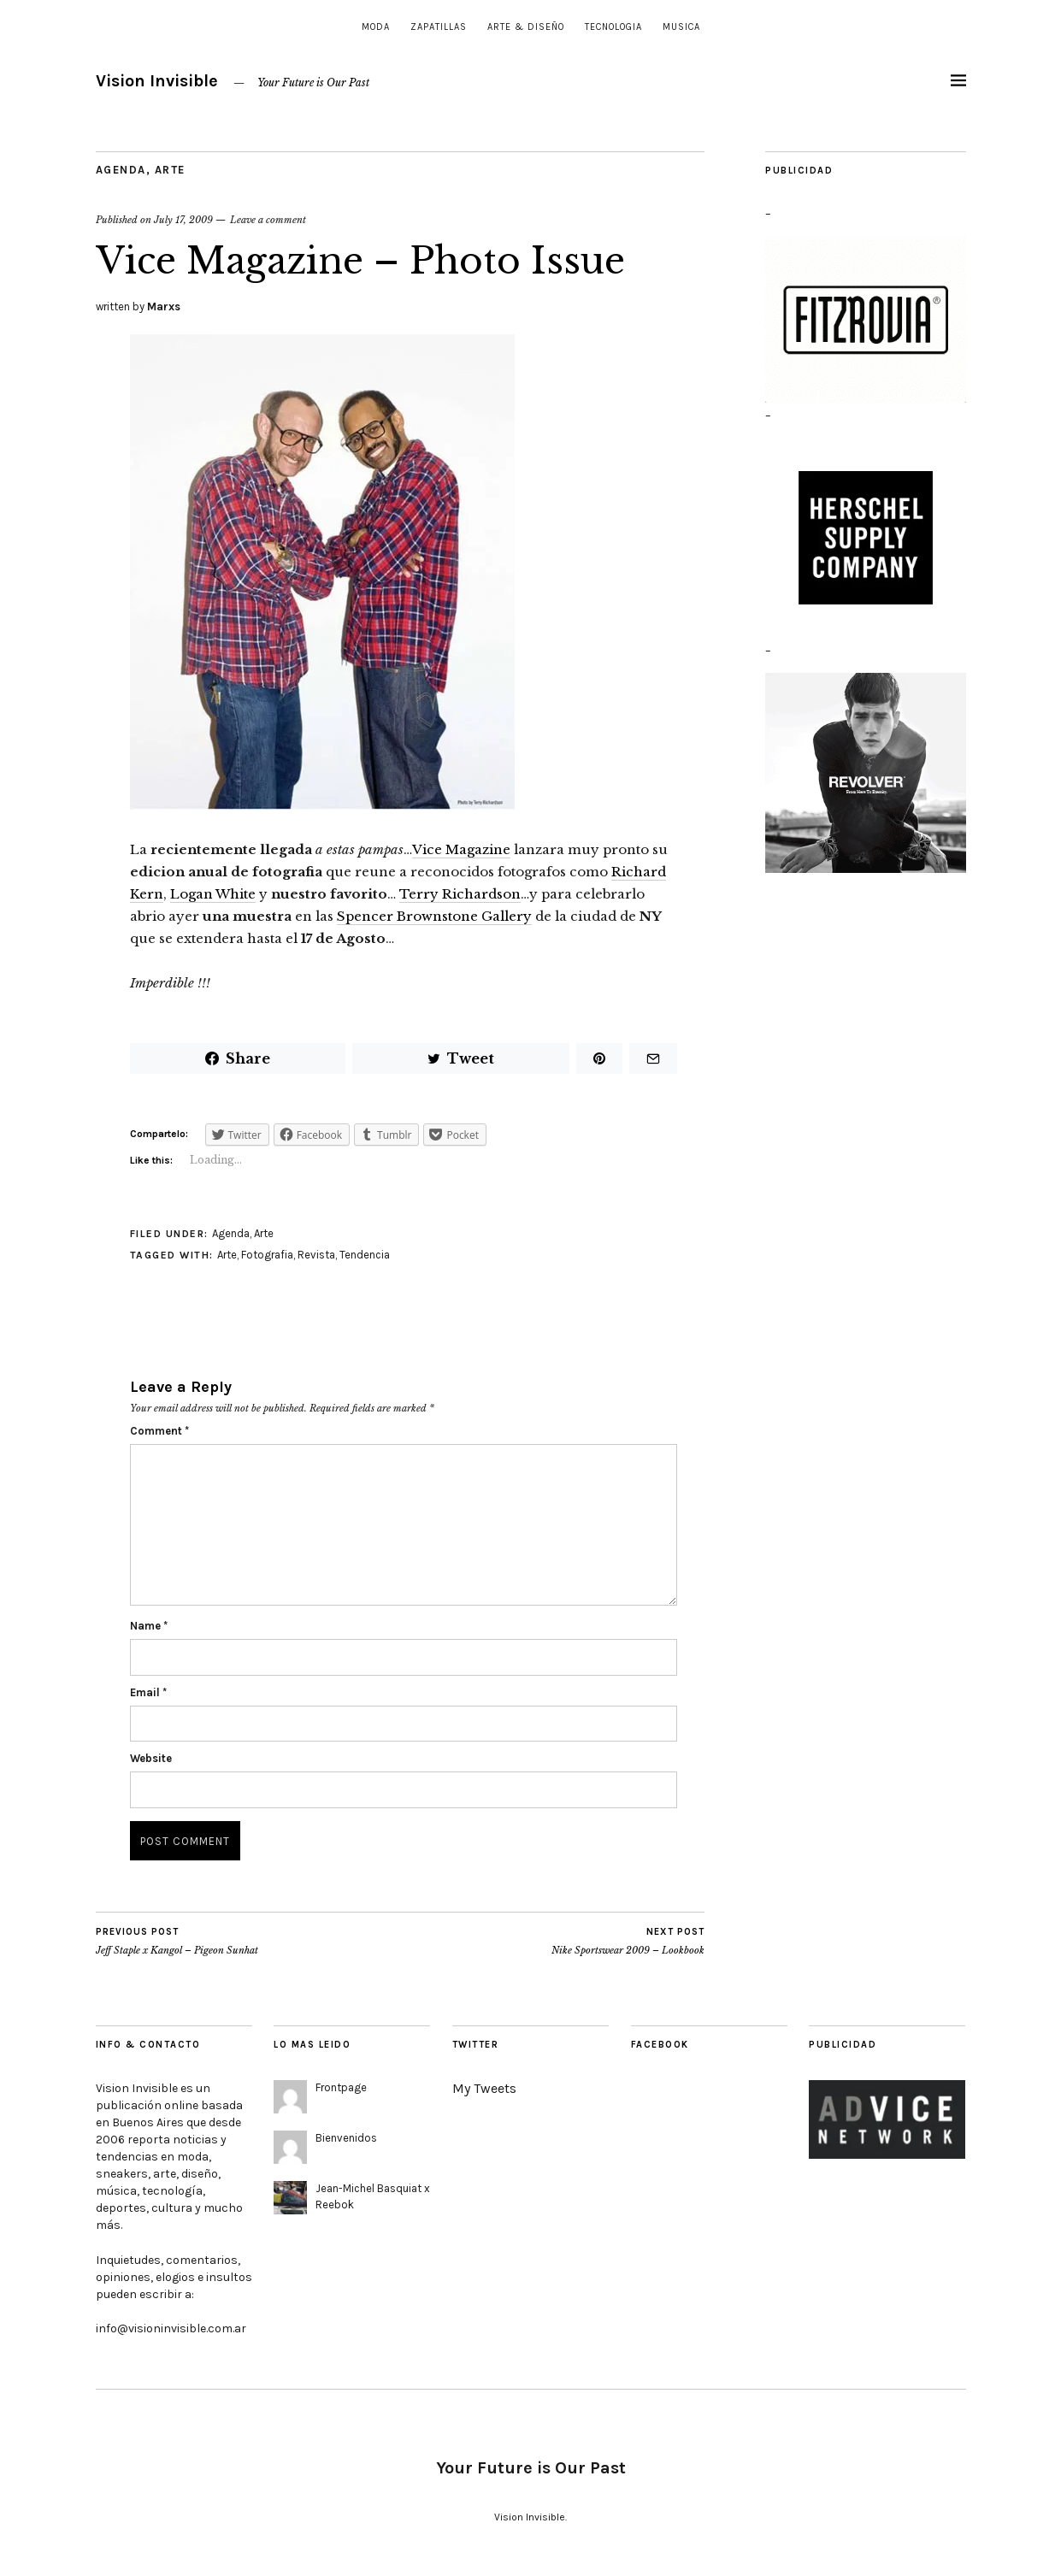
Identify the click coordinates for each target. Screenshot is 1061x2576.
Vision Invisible (157, 81)
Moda (376, 26)
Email (148, 1692)
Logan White (213, 894)
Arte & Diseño (525, 26)
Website (151, 1758)
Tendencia (364, 1254)
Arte (170, 169)
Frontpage (341, 2087)
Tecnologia (613, 26)
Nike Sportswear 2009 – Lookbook (627, 1940)
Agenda (121, 169)
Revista (316, 1254)
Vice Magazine (461, 849)
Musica (681, 26)
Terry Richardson (460, 894)
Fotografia (267, 1254)
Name (149, 1625)
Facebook (660, 2044)
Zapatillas (438, 26)
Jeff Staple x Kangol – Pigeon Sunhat (177, 1940)
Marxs (163, 306)
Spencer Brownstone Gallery (434, 916)
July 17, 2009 (183, 220)
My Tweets (484, 2088)
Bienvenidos (346, 2137)
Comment (159, 1430)
